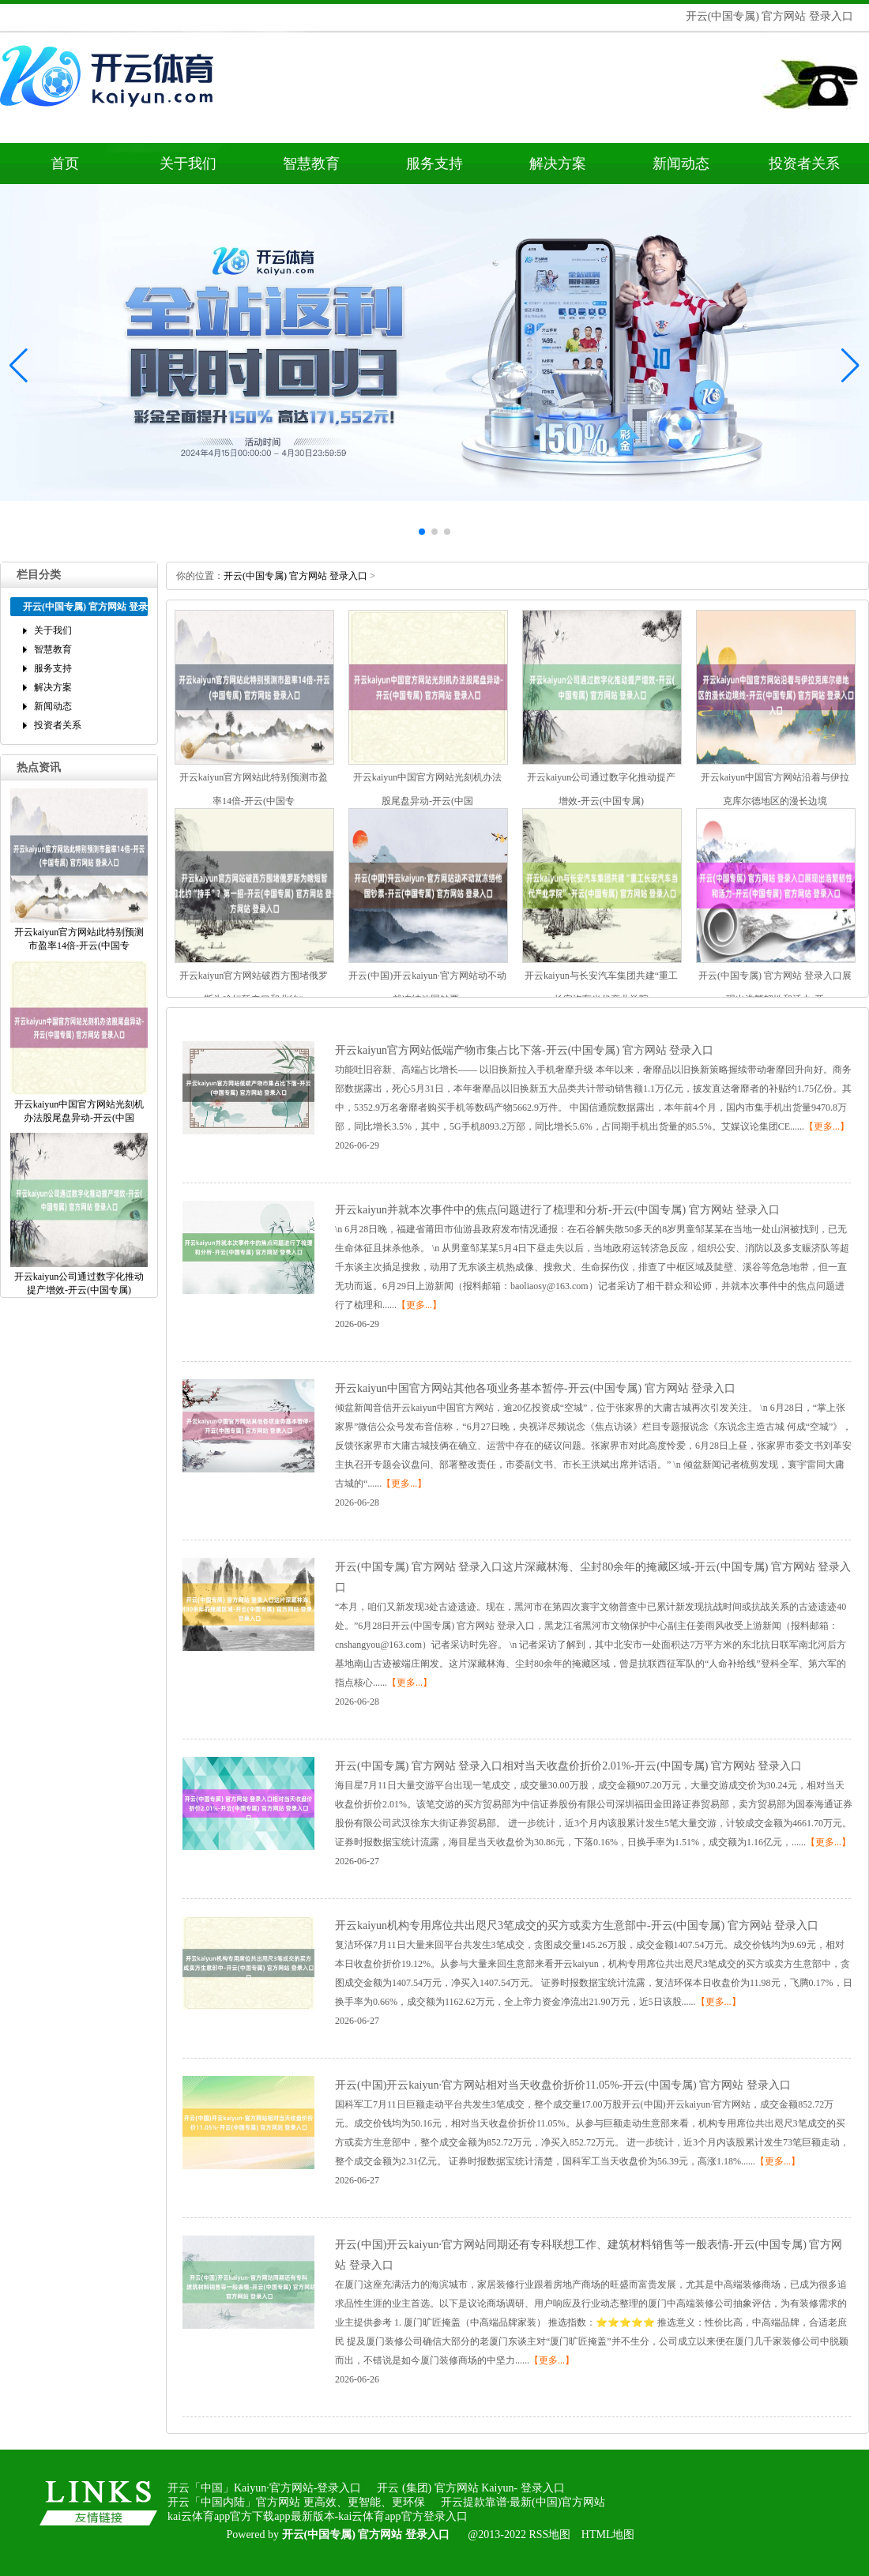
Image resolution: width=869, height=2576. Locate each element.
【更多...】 (826, 1126)
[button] (850, 365)
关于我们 (188, 163)
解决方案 (557, 163)
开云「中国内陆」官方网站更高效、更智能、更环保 (296, 2502)
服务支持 (434, 163)
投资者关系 (804, 163)
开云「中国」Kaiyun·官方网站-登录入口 (264, 2488)
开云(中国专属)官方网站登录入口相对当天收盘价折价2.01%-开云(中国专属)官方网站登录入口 (568, 1766)
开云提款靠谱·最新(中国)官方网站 (523, 2502)
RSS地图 (549, 2534)
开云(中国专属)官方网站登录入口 (295, 575)
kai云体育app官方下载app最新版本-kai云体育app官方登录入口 (317, 2516)
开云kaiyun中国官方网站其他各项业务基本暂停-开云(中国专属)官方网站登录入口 (535, 1388)
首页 (65, 163)
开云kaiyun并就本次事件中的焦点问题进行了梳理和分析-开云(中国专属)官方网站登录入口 (557, 1210)
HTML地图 (608, 2534)
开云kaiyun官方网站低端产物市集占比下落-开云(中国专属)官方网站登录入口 (524, 1050)
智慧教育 (311, 163)
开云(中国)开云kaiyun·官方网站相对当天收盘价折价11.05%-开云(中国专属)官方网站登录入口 (563, 2085)
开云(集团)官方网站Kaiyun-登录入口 (470, 2488)
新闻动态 (681, 163)
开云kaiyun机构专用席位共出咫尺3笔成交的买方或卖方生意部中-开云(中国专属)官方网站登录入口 (576, 1925)
